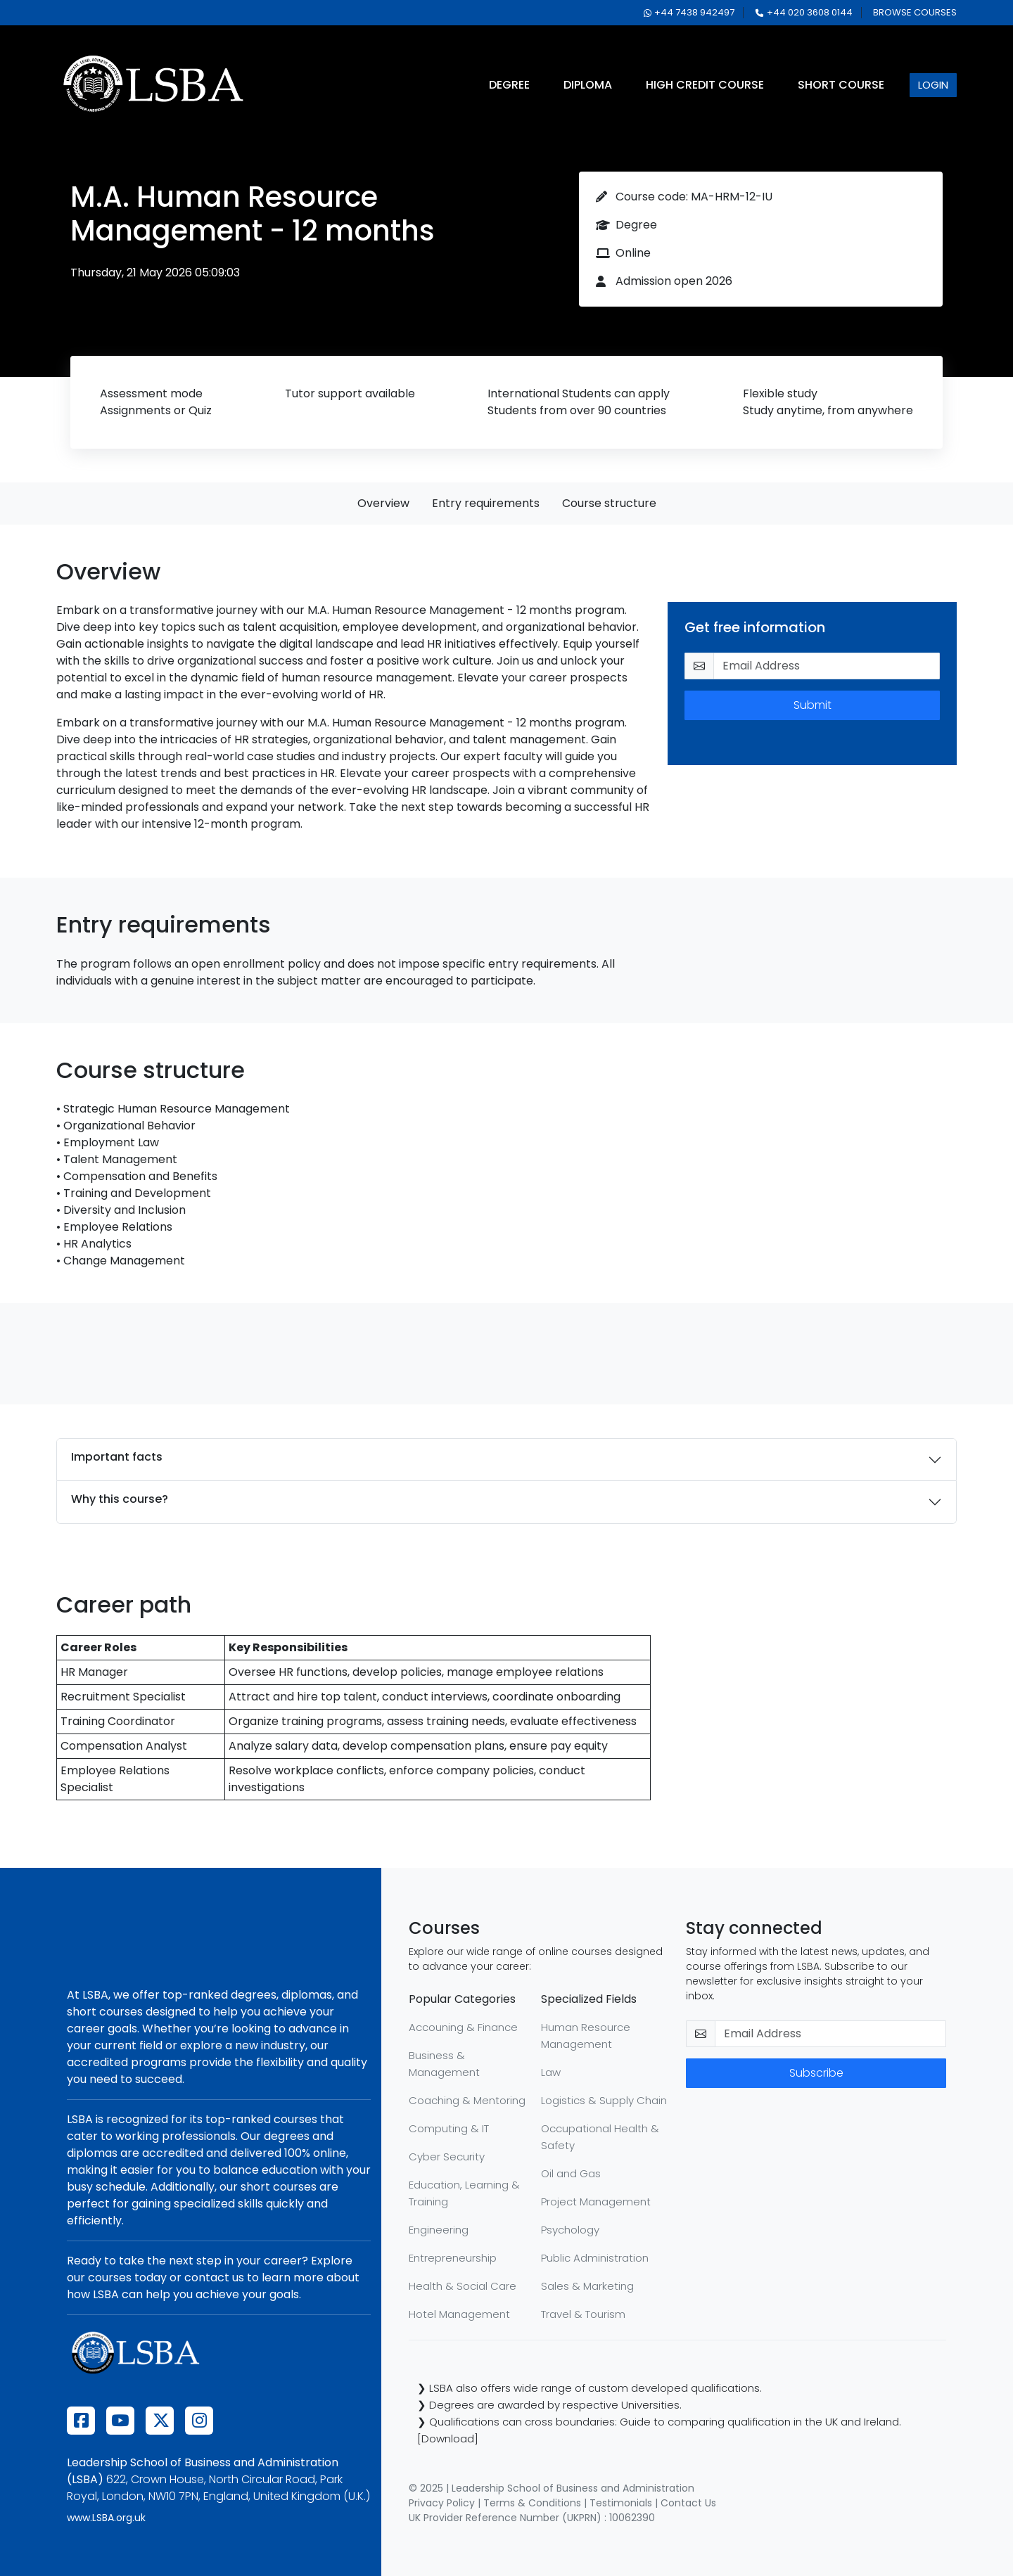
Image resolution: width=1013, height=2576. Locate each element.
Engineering (439, 2229)
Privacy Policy (442, 2503)
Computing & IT (449, 2128)
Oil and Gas (571, 2173)
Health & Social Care (462, 2286)
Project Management (596, 2201)
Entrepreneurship (453, 2257)
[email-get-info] (826, 666)
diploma (587, 85)
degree (509, 85)
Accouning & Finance (463, 2027)
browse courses (915, 12)
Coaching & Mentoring (467, 2100)
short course (841, 85)
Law (551, 2072)
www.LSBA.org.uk (106, 2518)
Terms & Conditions (532, 2503)
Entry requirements (486, 503)
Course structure (609, 503)
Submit (813, 705)
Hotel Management (459, 2314)
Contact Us (688, 2503)
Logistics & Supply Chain (604, 2100)
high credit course (705, 85)
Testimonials (621, 2503)
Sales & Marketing (587, 2286)
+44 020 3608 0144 (804, 12)
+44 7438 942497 (689, 12)
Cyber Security (447, 2156)
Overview (383, 503)
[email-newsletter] (830, 2033)
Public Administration (595, 2257)
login (933, 84)
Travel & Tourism (583, 2314)
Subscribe (816, 2073)
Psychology (570, 2229)
